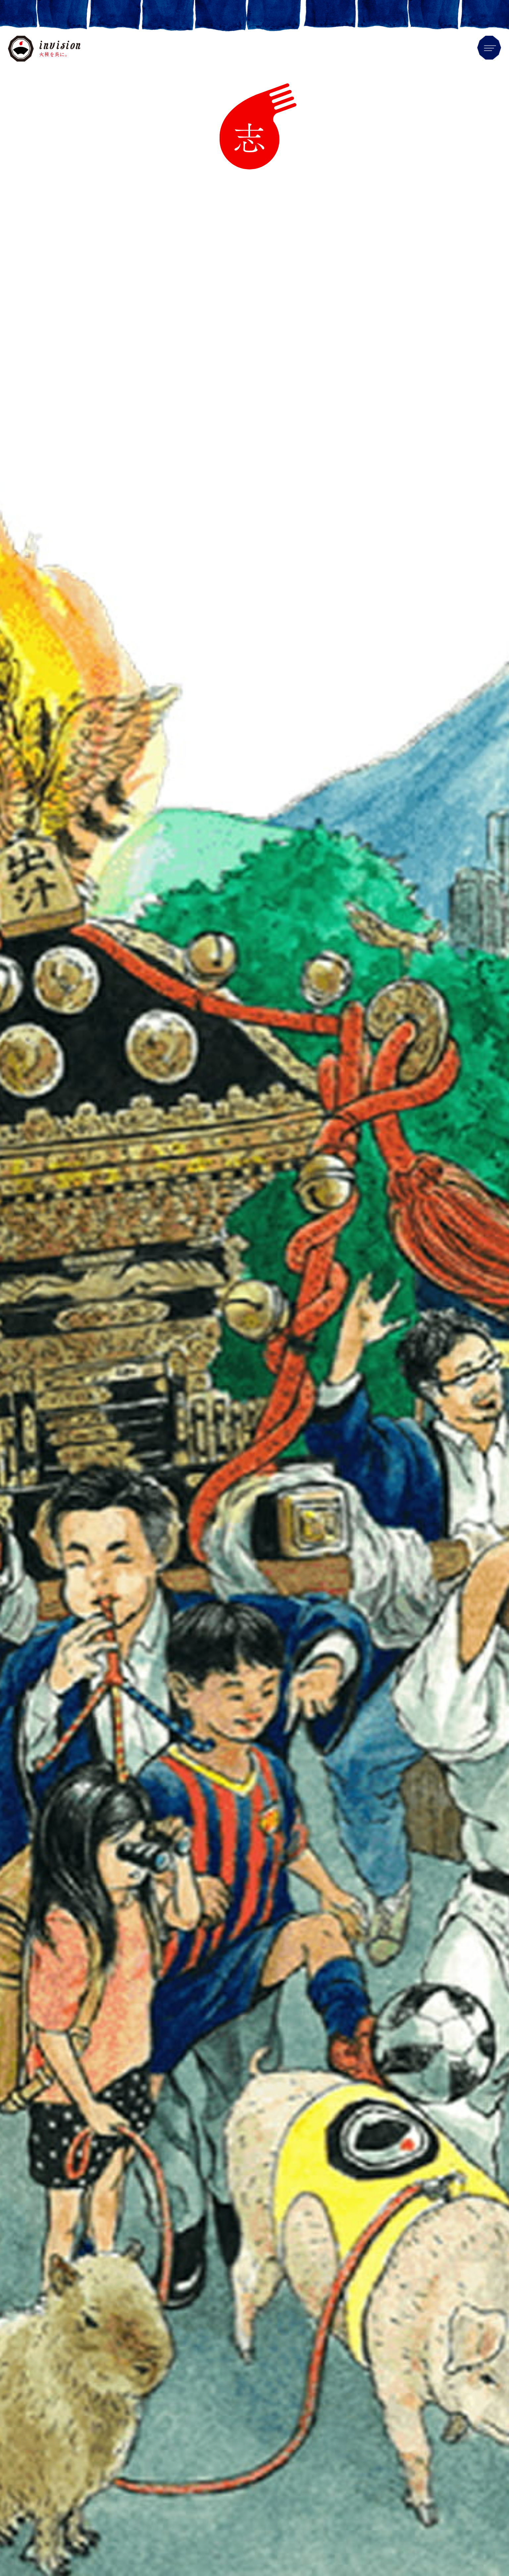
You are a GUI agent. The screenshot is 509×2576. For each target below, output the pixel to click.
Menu (489, 48)
